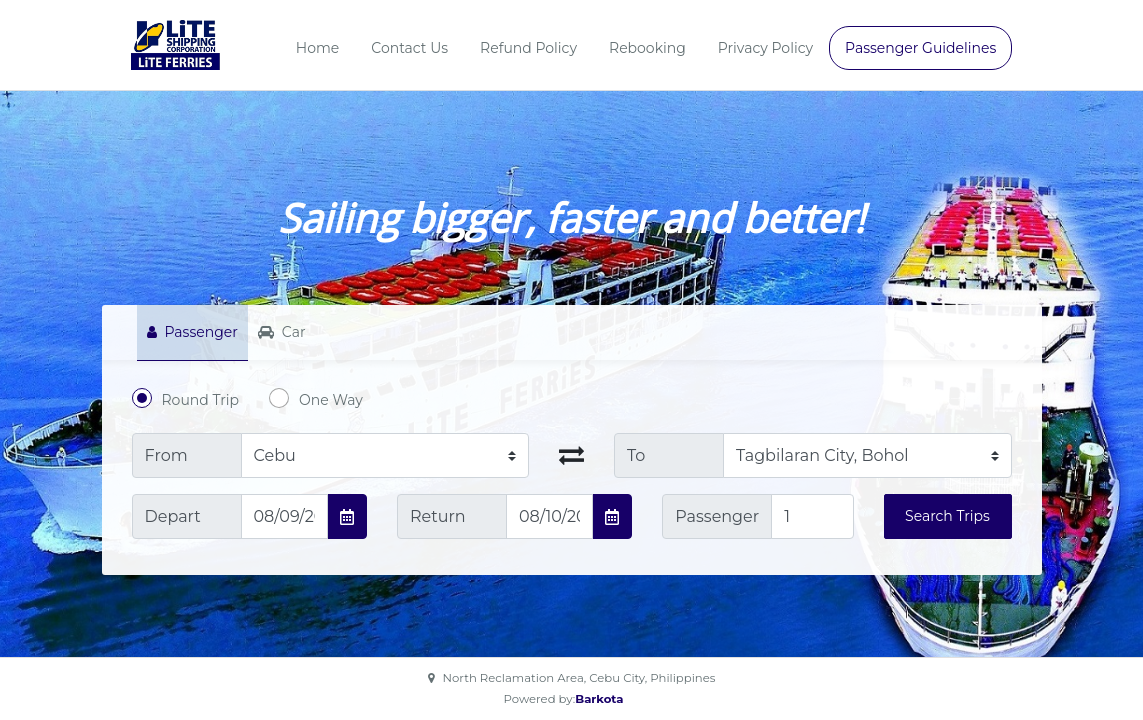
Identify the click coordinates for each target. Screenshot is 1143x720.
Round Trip (201, 399)
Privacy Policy (765, 48)
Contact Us (409, 48)
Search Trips (947, 516)
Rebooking (647, 48)
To (636, 455)
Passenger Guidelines (920, 48)
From (166, 455)
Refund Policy (528, 48)
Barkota (599, 699)
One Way (331, 399)
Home (317, 48)
